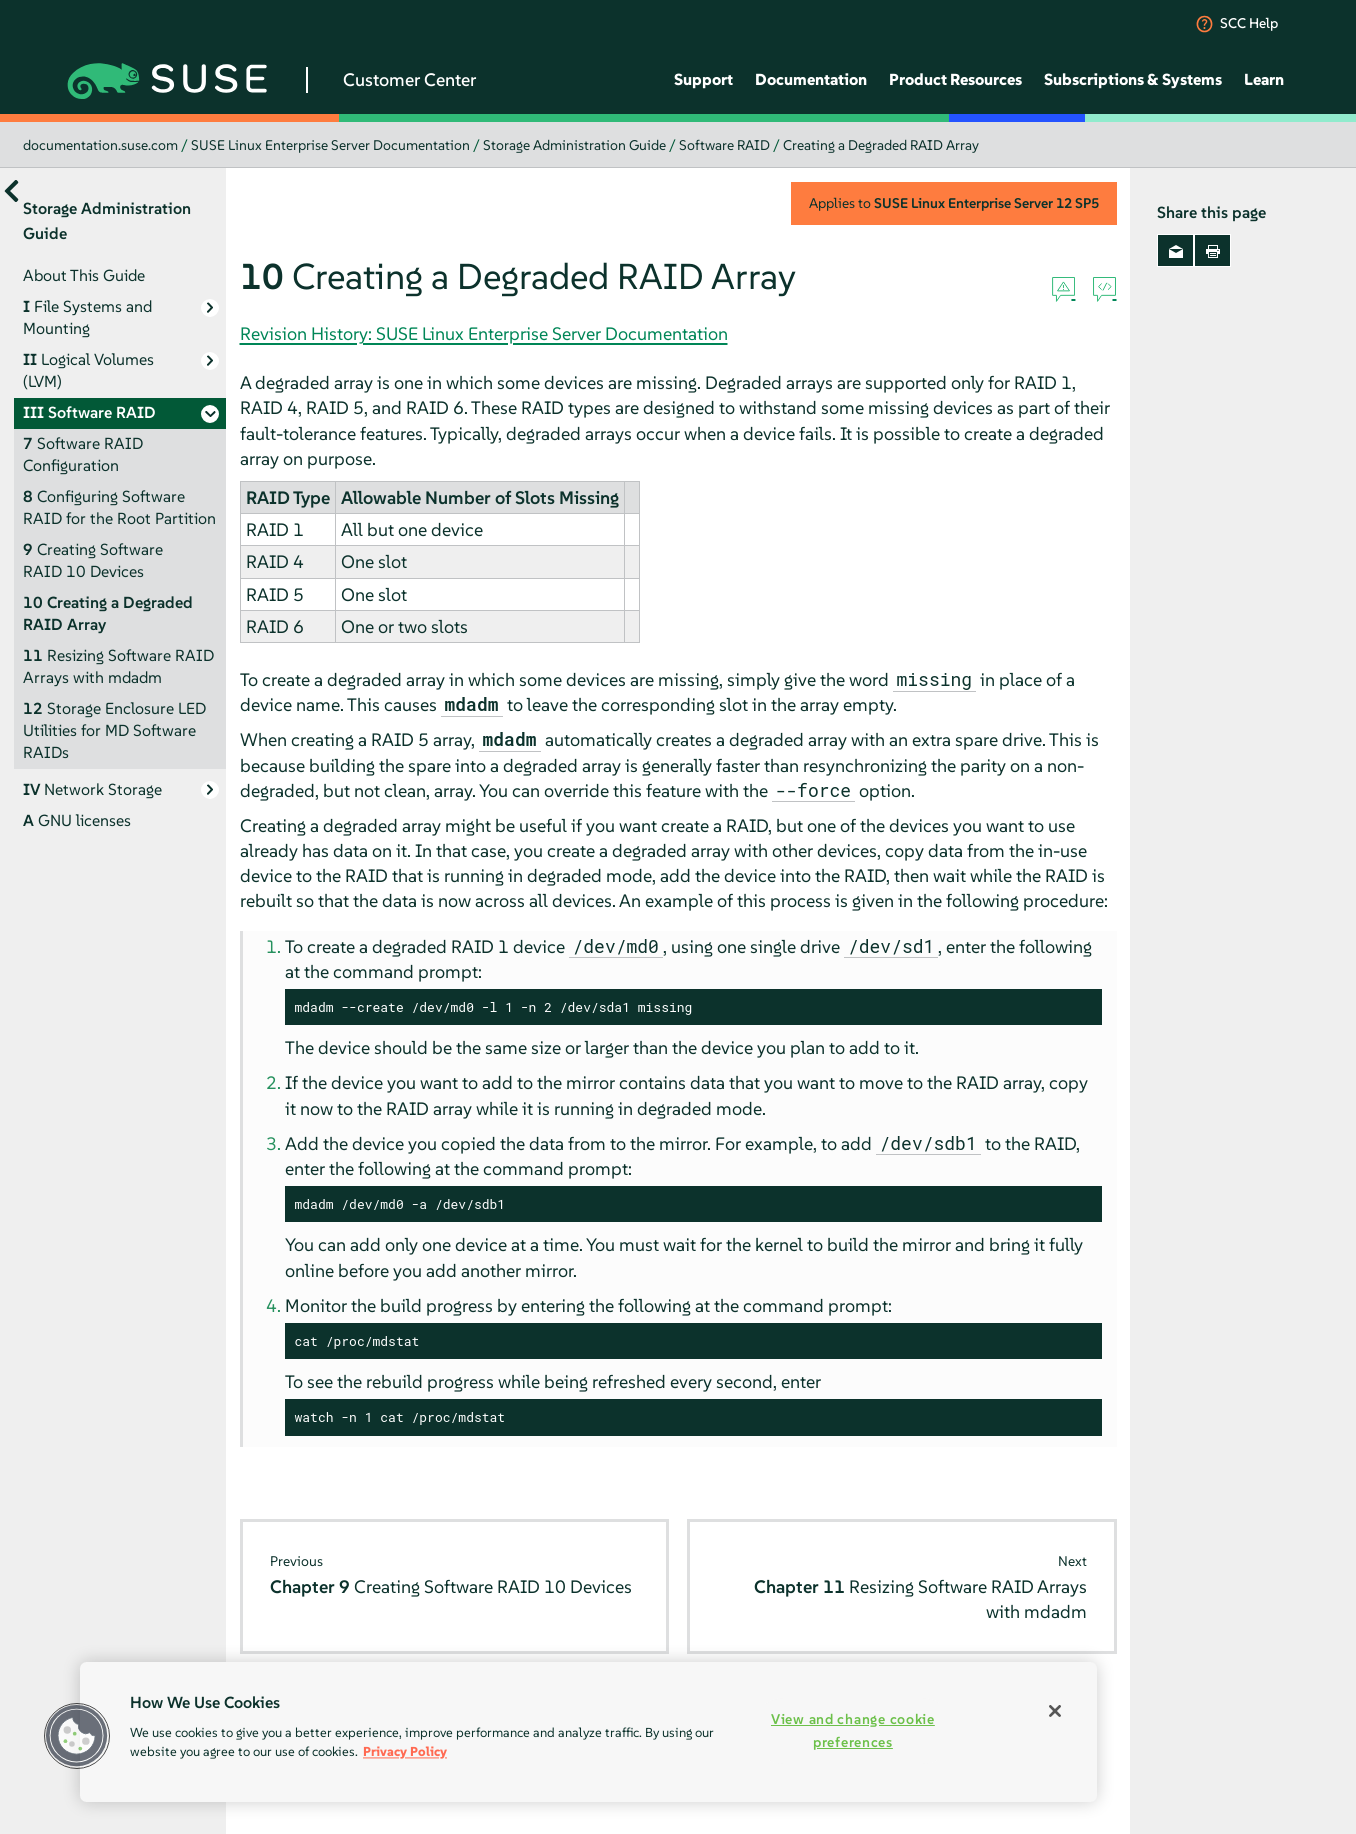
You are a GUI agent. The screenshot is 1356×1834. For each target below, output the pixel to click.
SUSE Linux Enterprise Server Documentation (330, 145)
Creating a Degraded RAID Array (881, 145)
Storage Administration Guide (574, 145)
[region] (588, 1732)
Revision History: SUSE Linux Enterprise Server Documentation (484, 333)
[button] (77, 1736)
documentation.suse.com (100, 145)
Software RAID (724, 145)
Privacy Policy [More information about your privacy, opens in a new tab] (405, 1751)
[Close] (1055, 1711)
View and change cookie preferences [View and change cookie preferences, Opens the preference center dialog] (853, 1730)
